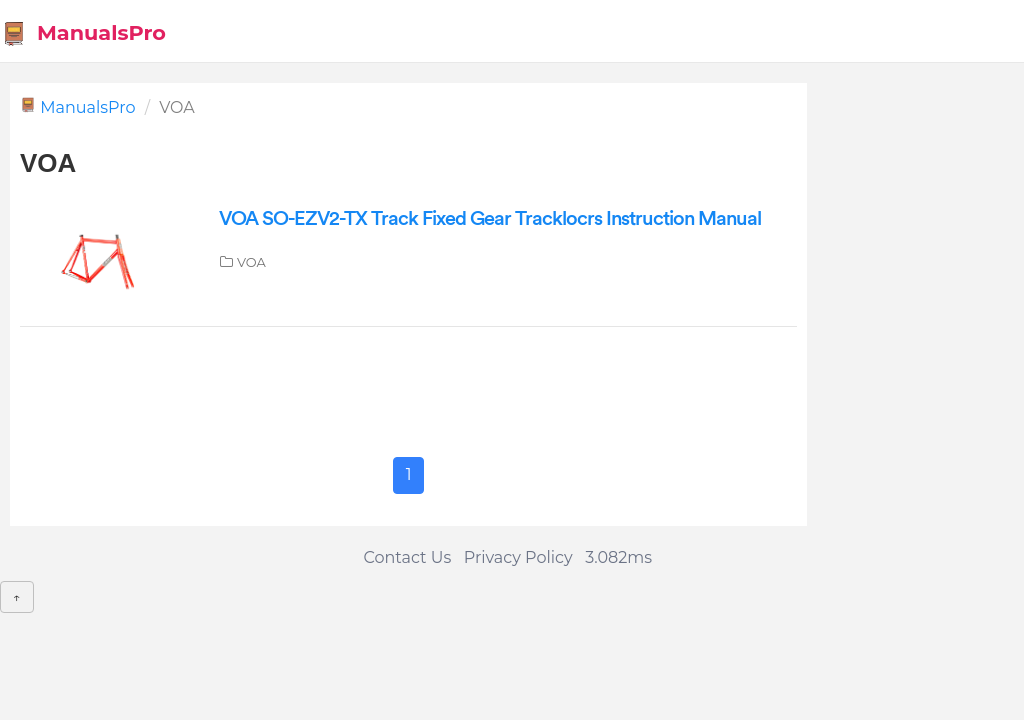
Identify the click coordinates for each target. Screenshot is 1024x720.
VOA (251, 262)
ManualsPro (83, 33)
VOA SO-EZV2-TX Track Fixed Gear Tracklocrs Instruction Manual (490, 219)
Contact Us (407, 557)
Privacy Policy (518, 557)
